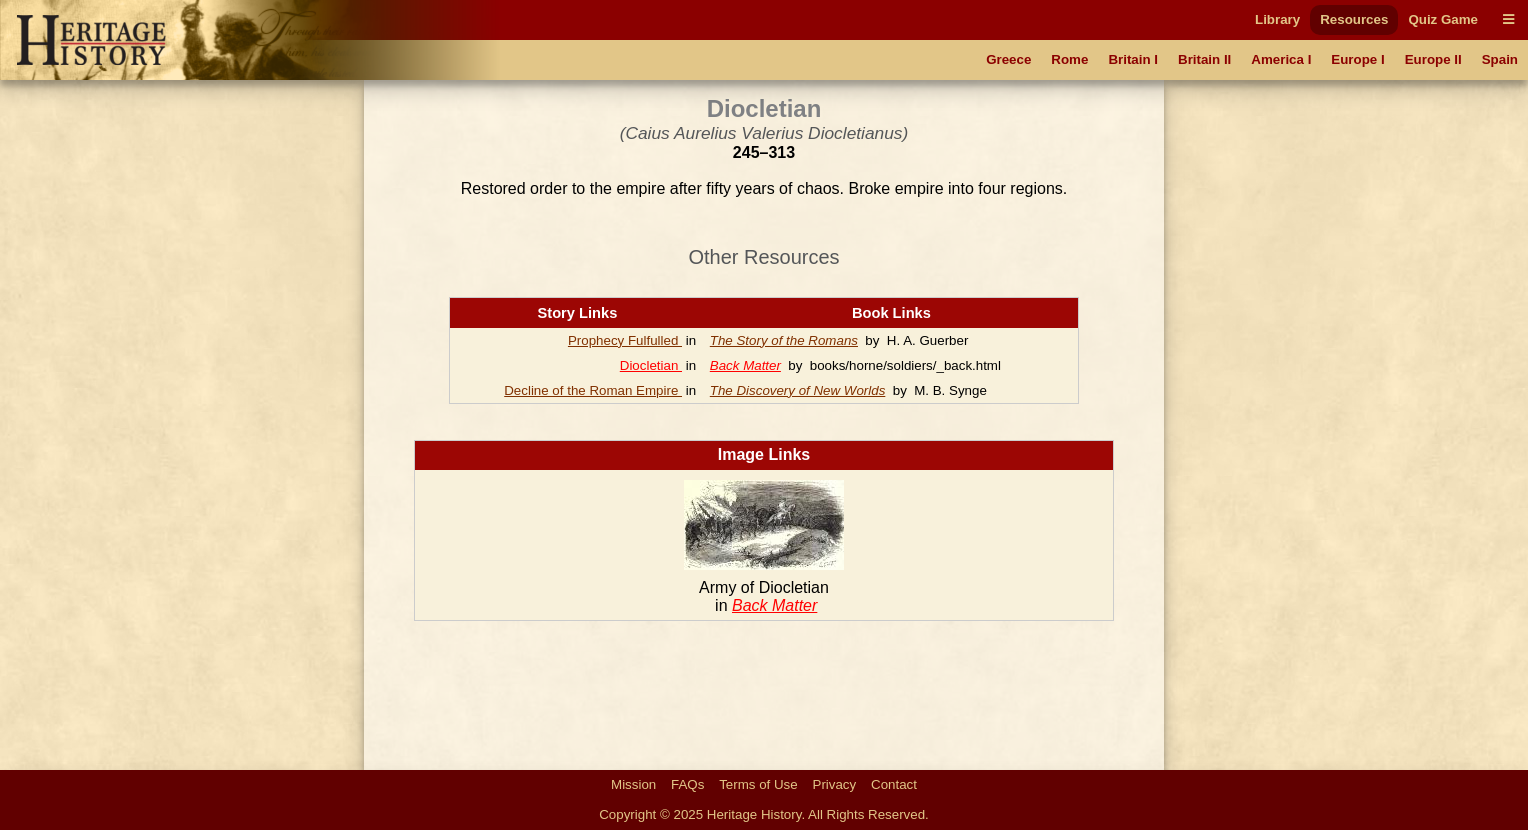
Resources (1354, 19)
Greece (1008, 59)
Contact (894, 784)
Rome (1069, 59)
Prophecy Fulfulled (625, 340)
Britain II (1204, 59)
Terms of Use (758, 784)
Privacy (835, 784)
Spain (1500, 59)
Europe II (1433, 59)
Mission (633, 784)
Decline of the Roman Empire (593, 390)
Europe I (1357, 59)
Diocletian (651, 365)
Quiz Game (1443, 19)
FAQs (687, 784)
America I (1281, 59)
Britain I (1133, 59)
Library (1277, 19)
